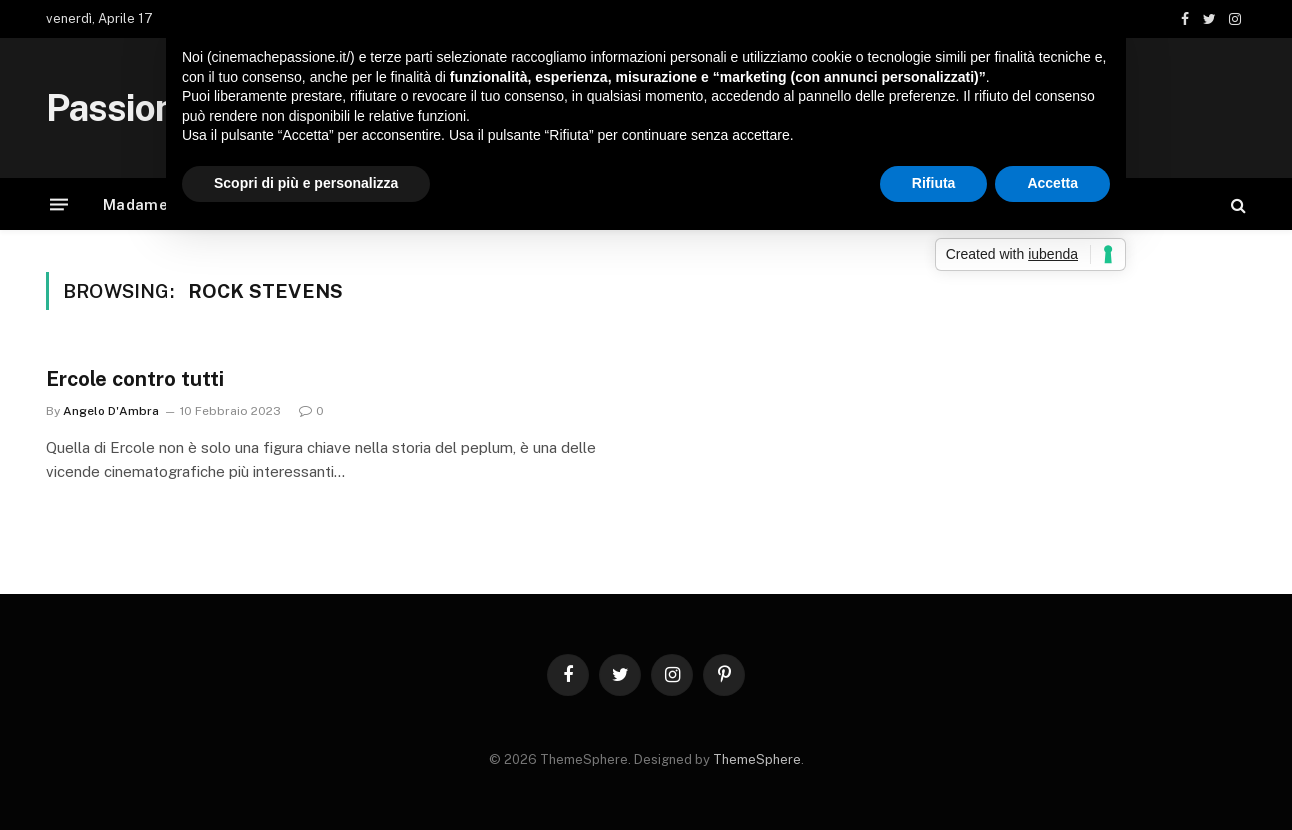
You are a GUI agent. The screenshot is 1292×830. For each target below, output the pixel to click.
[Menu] (59, 204)
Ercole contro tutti (135, 379)
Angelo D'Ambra (111, 411)
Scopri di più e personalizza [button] (306, 183)
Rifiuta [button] (934, 183)
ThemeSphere (757, 759)
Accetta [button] (1052, 183)
